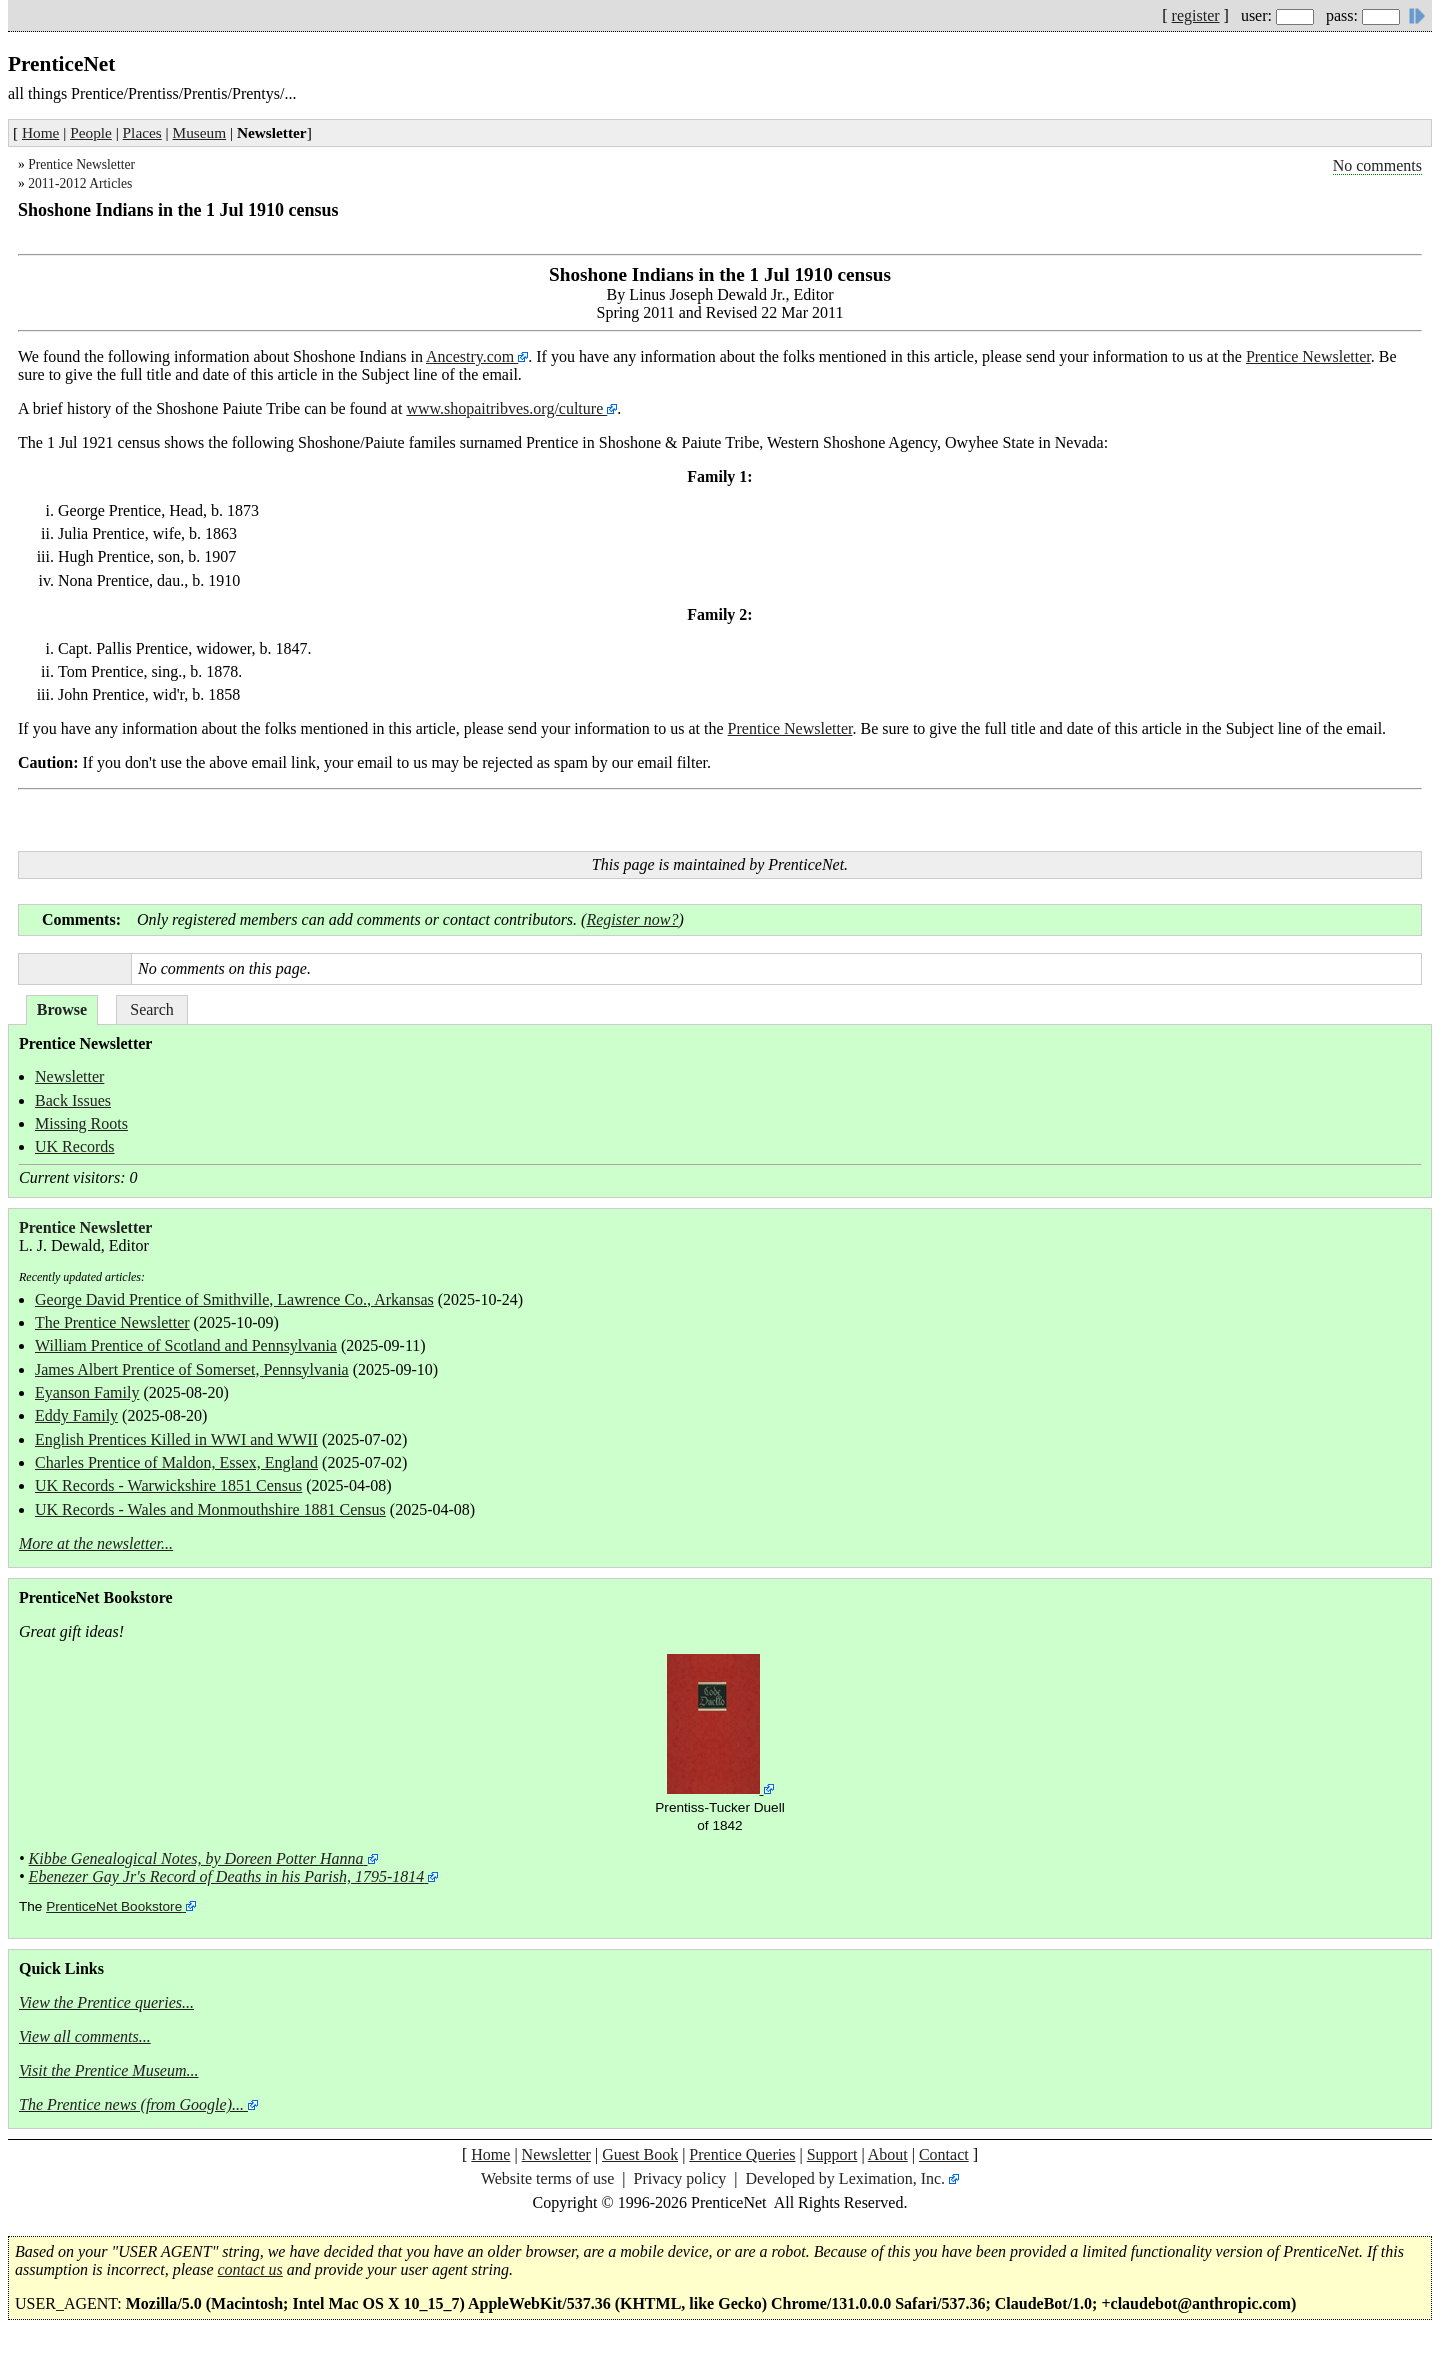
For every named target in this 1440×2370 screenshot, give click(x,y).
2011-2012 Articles (80, 183)
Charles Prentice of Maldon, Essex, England (176, 1462)
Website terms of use (547, 2178)
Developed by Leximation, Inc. (846, 2178)
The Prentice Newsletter (112, 1322)
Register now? (632, 919)
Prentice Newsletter (81, 164)
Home (40, 132)
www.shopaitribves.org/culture (506, 408)
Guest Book (640, 2154)
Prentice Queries (742, 2154)
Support (832, 2154)
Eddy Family (76, 1415)
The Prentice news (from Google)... (131, 2104)
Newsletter (69, 1076)
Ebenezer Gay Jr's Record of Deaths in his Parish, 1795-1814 (227, 1876)
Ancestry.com (472, 356)
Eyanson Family (87, 1392)
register (1196, 15)
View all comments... (85, 2036)
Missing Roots (81, 1123)
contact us (250, 2269)
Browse (62, 1009)
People (91, 132)
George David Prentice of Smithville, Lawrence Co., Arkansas (234, 1299)
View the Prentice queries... (106, 2002)
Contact (944, 2154)
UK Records (75, 1146)
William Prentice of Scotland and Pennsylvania (186, 1345)
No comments (1377, 165)
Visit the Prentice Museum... (109, 2070)
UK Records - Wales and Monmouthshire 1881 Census (210, 1509)
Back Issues (73, 1100)
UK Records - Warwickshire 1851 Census (168, 1485)
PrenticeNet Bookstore (114, 1906)
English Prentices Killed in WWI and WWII (176, 1439)
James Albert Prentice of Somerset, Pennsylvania (192, 1369)
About (888, 2154)
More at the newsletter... (96, 1543)
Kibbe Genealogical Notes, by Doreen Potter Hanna (196, 1858)
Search (152, 1009)
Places (142, 132)
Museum (200, 132)
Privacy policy (679, 2178)
